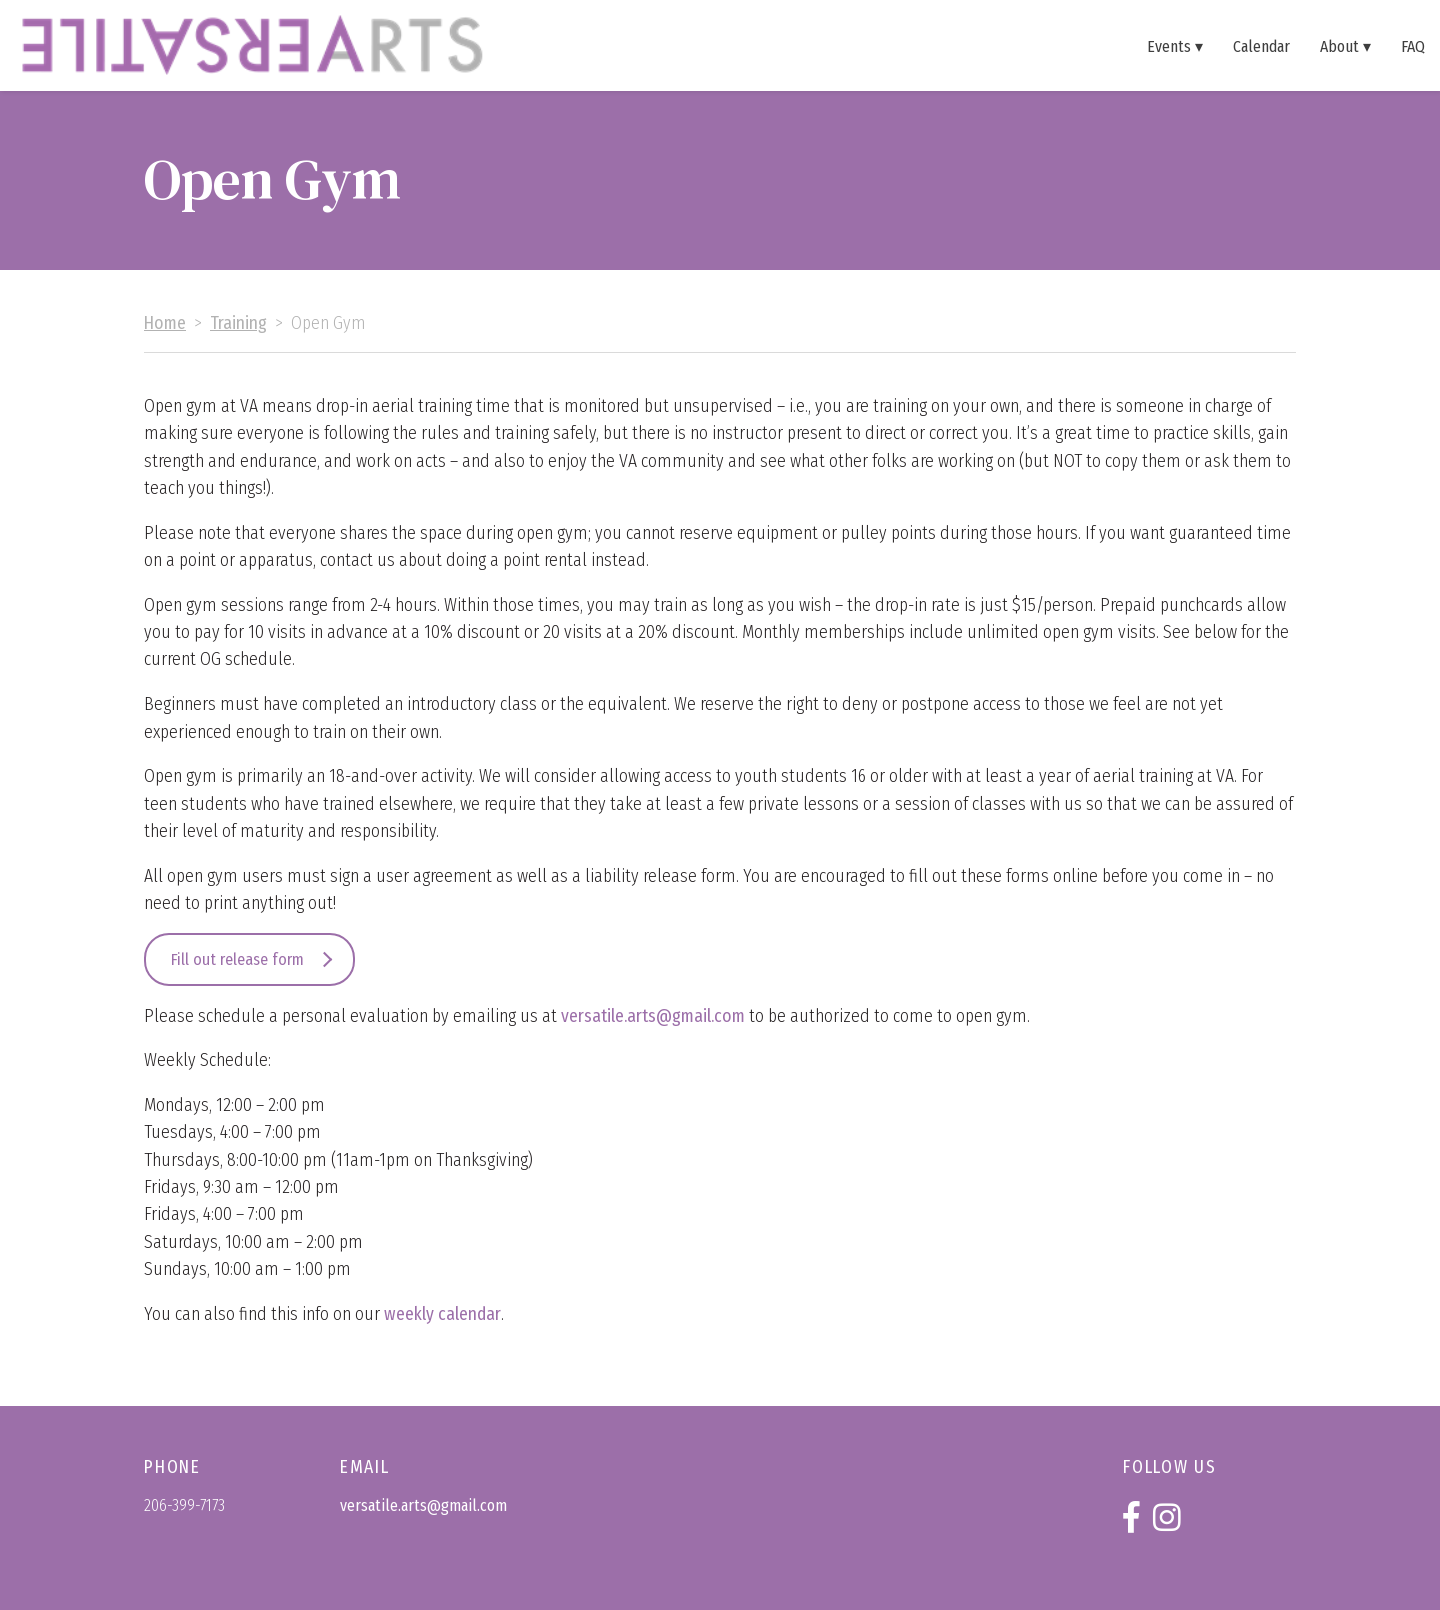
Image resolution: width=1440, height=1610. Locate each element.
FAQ (1413, 46)
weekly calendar (442, 1314)
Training (238, 323)
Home (165, 323)
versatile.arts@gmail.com (653, 1016)
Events (1169, 46)
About (1339, 46)
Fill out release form (237, 959)
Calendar (1261, 46)
